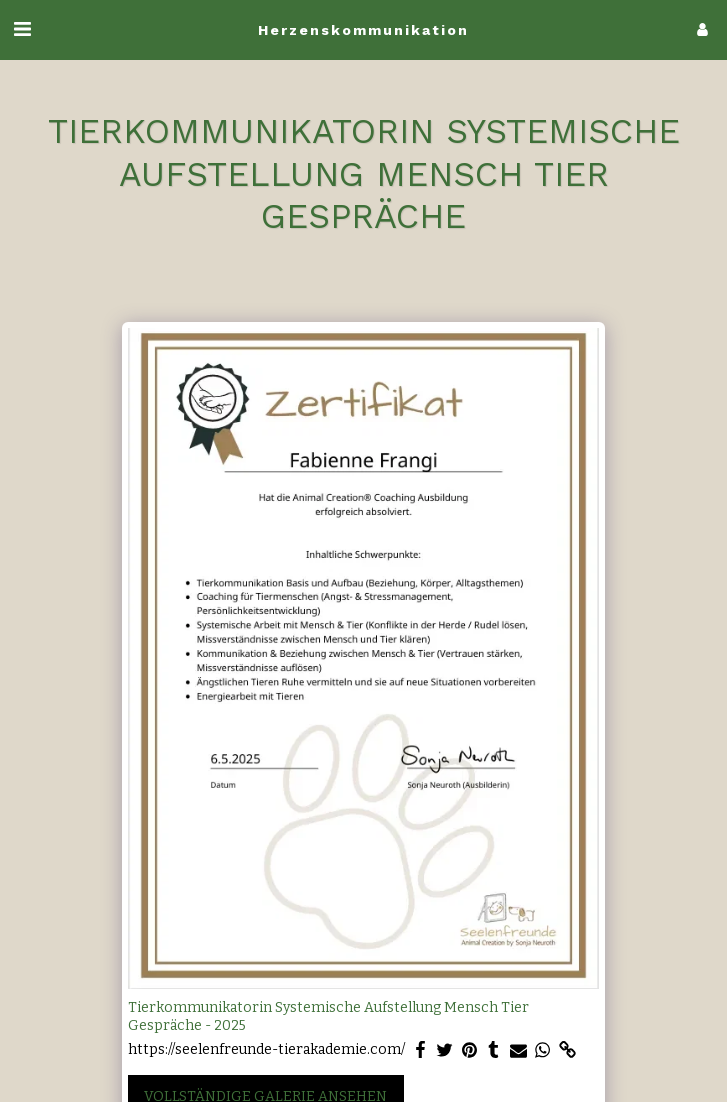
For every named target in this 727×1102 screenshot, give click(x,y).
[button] (22, 29)
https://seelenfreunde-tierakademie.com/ (266, 1049)
